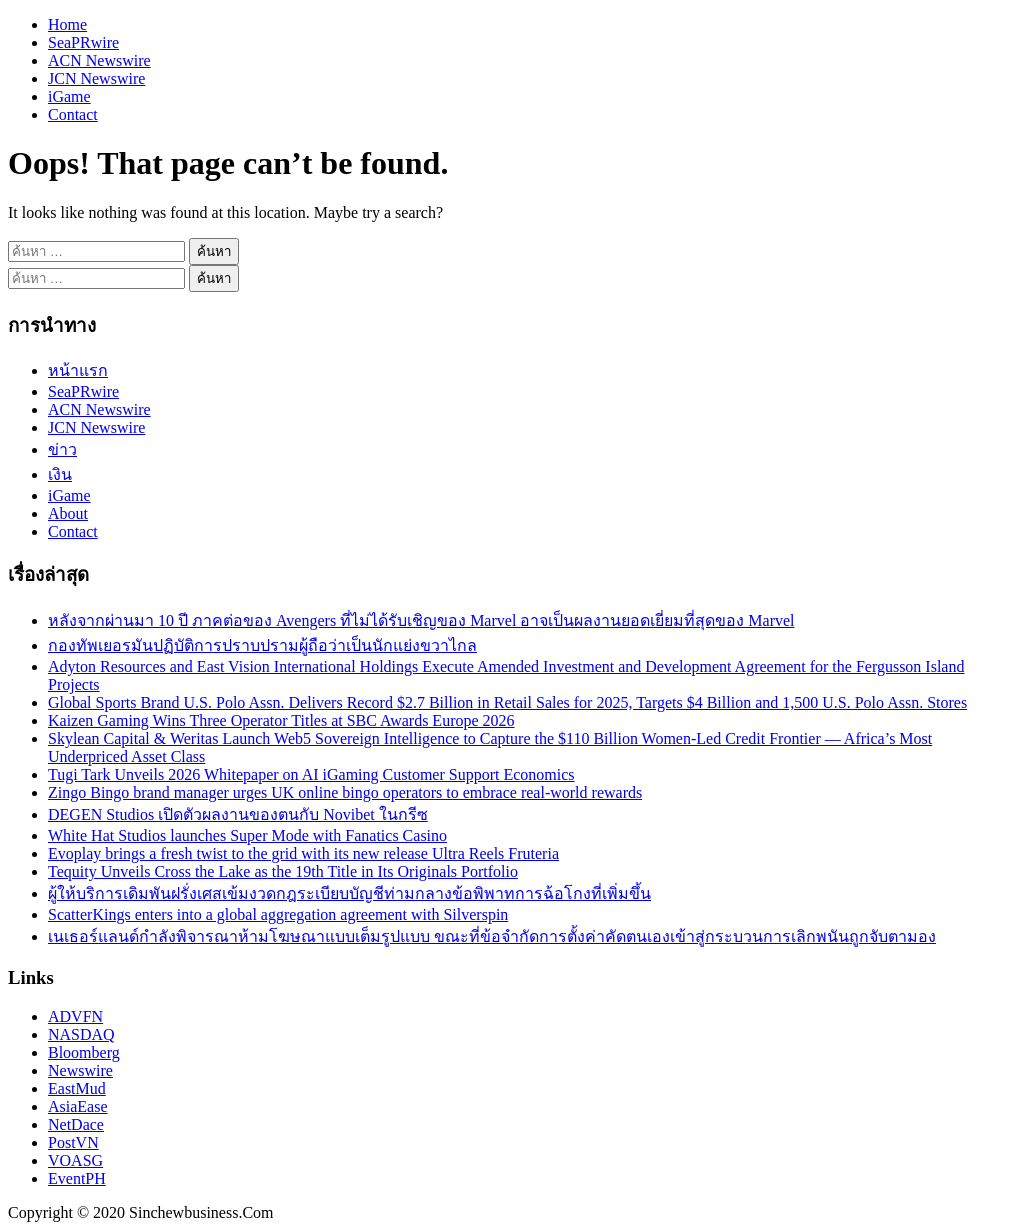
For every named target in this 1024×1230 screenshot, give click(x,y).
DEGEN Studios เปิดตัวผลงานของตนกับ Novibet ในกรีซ (238, 814)
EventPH (77, 1178)
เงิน (60, 474)
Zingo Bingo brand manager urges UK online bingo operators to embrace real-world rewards (345, 792)
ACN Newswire (99, 60)
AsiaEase (78, 1106)
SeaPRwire (83, 42)
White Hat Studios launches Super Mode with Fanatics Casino (247, 835)
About (68, 513)
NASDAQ (81, 1034)
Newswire (80, 1070)
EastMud (77, 1088)
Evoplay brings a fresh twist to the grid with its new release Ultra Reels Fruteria (303, 853)
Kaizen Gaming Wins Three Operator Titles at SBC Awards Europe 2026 (281, 720)
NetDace (76, 1124)
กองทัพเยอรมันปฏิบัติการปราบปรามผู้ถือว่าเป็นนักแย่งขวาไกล (262, 645)
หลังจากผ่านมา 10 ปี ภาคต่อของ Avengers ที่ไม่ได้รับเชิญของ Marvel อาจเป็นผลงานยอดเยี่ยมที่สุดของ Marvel (421, 620)
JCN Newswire (96, 78)
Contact (73, 114)
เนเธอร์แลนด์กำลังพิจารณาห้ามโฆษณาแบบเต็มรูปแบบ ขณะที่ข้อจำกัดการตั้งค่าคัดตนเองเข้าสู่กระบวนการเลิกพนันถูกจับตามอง (492, 936)
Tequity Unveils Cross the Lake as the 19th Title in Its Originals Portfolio (283, 871)
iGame (69, 96)
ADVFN (75, 1016)
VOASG (75, 1160)
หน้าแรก (78, 370)
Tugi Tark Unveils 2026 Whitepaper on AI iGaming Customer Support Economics (311, 774)
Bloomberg (84, 1052)
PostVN (73, 1142)
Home (67, 24)
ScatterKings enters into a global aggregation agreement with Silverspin (278, 914)
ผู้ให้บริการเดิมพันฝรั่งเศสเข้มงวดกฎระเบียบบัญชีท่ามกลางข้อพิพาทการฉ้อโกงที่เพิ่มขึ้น (349, 893)
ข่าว (62, 449)
